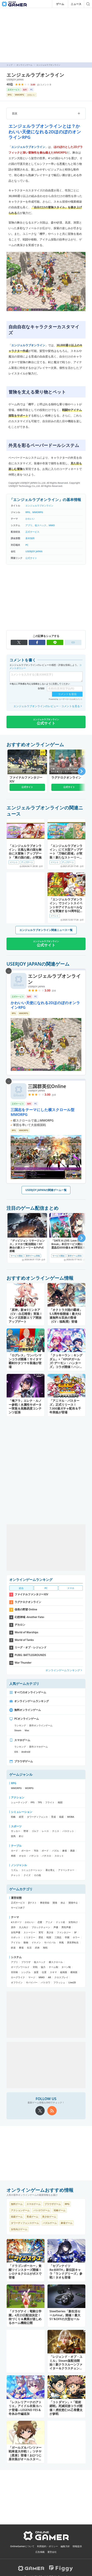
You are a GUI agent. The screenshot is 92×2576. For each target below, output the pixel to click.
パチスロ (46, 1860)
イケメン (36, 1946)
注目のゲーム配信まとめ (32, 1212)
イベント (14, 862)
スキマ (53, 1976)
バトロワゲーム (42, 2214)
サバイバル (50, 1946)
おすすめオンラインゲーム (35, 744)
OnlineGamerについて (22, 2550)
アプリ (28, 525)
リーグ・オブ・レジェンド (30, 1652)
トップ (9, 65)
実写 (41, 1936)
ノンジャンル (19, 1869)
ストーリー (29, 1936)
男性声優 (66, 1931)
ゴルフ (35, 1835)
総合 (21, 1592)
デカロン (20, 1629)
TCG (36, 1854)
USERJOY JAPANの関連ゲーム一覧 (46, 1194)
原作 (13, 1931)
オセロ (22, 1860)
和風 (61, 1946)
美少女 (49, 1936)
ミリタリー (29, 1941)
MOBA (70, 1821)
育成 (53, 1821)
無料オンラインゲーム (25, 1714)
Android (25, 1756)
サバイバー (32, 1986)
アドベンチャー (66, 1874)
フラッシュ (59, 1986)
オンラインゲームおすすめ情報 (39, 2194)
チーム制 (53, 1971)
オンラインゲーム (24, 65)
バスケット (68, 1835)
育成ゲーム (32, 2220)
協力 (43, 1971)
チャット (15, 1879)
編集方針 (65, 2550)
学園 (67, 1941)
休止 (63, 1907)
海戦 (45, 1951)
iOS (16, 1756)
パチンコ (34, 1860)
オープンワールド (20, 1971)
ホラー (76, 1941)
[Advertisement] (46, 35)
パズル (55, 1854)
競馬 (13, 1840)
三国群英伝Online (47, 1088)
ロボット (15, 1941)
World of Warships (26, 1636)
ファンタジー (64, 1936)
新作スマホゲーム (38, 1750)
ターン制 (66, 1971)
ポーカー (26, 1854)
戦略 (13, 1821)
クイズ (27, 1879)
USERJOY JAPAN (15, 79)
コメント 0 (45, 84)
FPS (33, 1806)
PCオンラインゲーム (24, 1723)
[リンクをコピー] (73, 642)
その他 (37, 1879)
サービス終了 (18, 1912)
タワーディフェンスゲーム (25, 2227)
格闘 (60, 1806)
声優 (55, 1931)
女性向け (73, 1926)
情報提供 (77, 2550)
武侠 (37, 1951)
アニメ (49, 1926)
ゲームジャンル (21, 1779)
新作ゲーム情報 (33, 1260)
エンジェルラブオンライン (39, 505)
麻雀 (64, 1854)
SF (75, 1936)
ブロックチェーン (41, 1931)
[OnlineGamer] (46, 2544)
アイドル (15, 1946)
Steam (17, 1734)
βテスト (32, 1907)
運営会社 (52, 2556)
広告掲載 (40, 2556)
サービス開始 (17, 1260)
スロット (59, 1860)
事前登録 (44, 1907)
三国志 (57, 1941)
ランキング (20, 1729)
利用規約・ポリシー (47, 2550)
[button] (82, 771)
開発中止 (73, 1907)
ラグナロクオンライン (28, 1606)
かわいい (31, 94)
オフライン (17, 1986)
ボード (45, 1854)
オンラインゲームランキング (30, 1584)
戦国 (48, 1941)
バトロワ (45, 1986)
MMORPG (19, 94)
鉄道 (13, 1951)
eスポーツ (16, 1926)
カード (14, 1854)
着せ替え (50, 1874)
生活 (29, 1951)
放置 (36, 1976)
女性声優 (15, 1936)
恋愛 (40, 1926)
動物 (26, 1946)
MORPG (29, 1792)
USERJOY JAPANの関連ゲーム (38, 966)
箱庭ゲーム (17, 2220)
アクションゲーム (20, 2214)
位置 (44, 1976)
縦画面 (63, 1976)
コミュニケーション (31, 1874)
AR (49, 1981)
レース (45, 1835)
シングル (26, 1976)
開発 (55, 1907)
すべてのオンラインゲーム (27, 1696)
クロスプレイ (61, 1981)
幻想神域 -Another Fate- (30, 1621)
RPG (10, 94)
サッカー (15, 1835)
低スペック (40, 525)
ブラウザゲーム (21, 1766)
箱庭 (61, 1821)
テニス (55, 1835)
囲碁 (72, 1854)
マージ (31, 1981)
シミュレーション (21, 1816)
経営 (21, 1821)
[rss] (52, 2115)
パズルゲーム (50, 2227)
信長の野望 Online (26, 1614)
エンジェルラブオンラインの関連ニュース (44, 810)
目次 (14, 113)
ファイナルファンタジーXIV (31, 1598)
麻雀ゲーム (66, 2227)
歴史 (41, 1941)
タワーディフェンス (37, 1821)
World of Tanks (24, 1644)
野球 (26, 1835)
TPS (40, 1806)
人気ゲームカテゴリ (24, 1688)
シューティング (19, 1806)
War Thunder (23, 1667)
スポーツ (16, 1830)
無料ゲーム (17, 2208)
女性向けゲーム (19, 2233)
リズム (14, 1874)
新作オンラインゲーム (40, 1729)
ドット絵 (60, 1926)
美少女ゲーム (49, 2220)
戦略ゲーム (59, 2214)
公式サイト (31, 558)
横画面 (73, 1976)
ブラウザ (26, 1966)
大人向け (23, 1931)
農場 (21, 1951)
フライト (49, 1806)
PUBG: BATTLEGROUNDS (30, 1659)
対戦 (35, 1971)
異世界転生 (73, 1946)
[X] (40, 2115)
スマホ (70, 1592)
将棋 (13, 1860)
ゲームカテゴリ (21, 1893)
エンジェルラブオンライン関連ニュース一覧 (46, 932)
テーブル (16, 1850)
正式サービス (14, 89)
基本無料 (30, 538)
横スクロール (56, 1966)
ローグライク (18, 1981)
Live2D (72, 1986)
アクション (17, 1802)
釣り (21, 1840)
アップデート (27, 862)
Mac (27, 1734)
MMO (52, 525)
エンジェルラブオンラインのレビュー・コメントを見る (46, 706)
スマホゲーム (19, 1744)
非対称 (14, 1976)
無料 (25, 89)
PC (31, 89)
